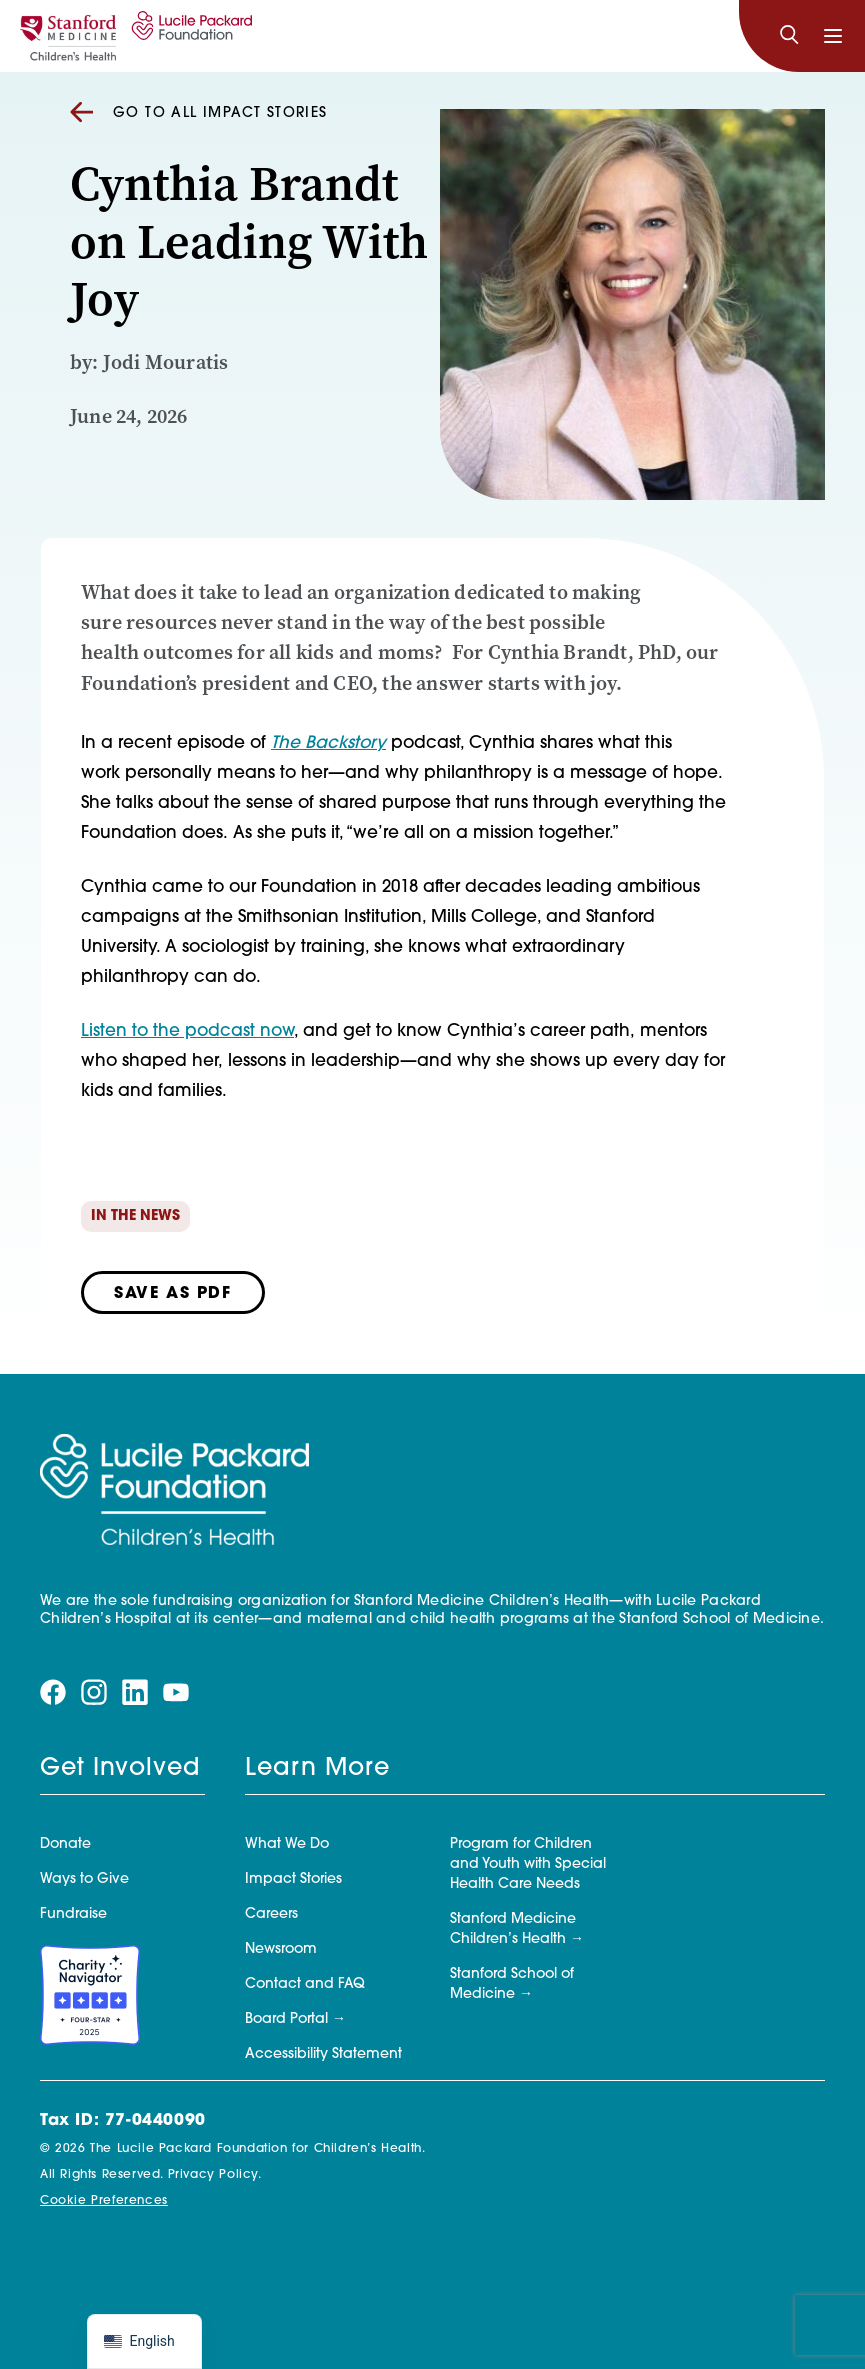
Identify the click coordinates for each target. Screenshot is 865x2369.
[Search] (789, 36)
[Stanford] (68, 36)
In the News (135, 1216)
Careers (271, 1914)
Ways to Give (84, 1879)
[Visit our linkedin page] (135, 1692)
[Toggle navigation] (833, 36)
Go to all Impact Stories (199, 113)
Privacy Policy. (215, 2175)
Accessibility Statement (323, 2054)
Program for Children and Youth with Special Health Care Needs (528, 1864)
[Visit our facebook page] (53, 1692)
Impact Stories (293, 1879)
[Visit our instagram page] (94, 1692)
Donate (65, 1844)
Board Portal (286, 2019)
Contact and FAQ (305, 1984)
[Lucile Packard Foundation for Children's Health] (189, 36)
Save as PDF (173, 1294)
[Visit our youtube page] (176, 1692)
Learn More (317, 1769)
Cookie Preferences (104, 2201)
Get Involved (120, 1769)
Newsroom (281, 1949)
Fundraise (73, 1914)
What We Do (287, 1844)
